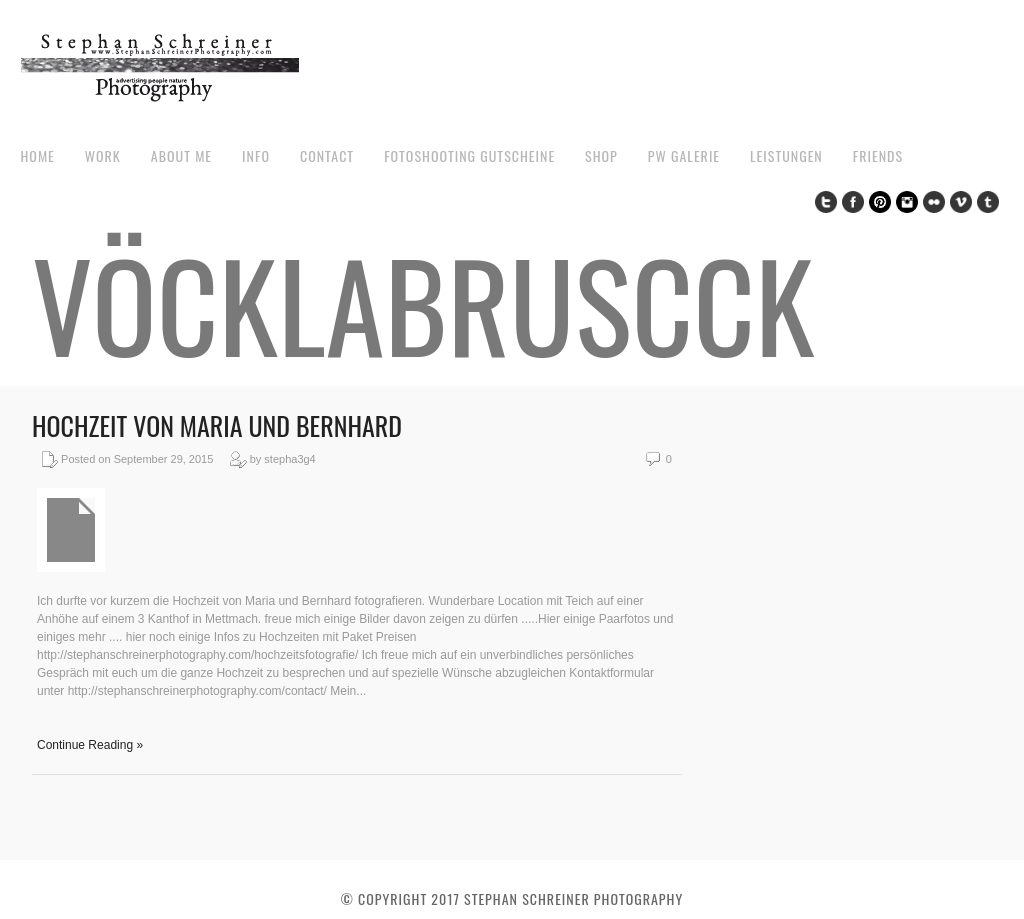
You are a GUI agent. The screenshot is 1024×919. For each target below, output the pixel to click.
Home (37, 155)
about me (181, 155)
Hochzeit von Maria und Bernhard (217, 425)
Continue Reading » (90, 745)
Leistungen (786, 155)
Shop (601, 155)
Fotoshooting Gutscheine (469, 155)
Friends (878, 155)
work (103, 155)
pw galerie (684, 155)
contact (327, 155)
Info (256, 155)
